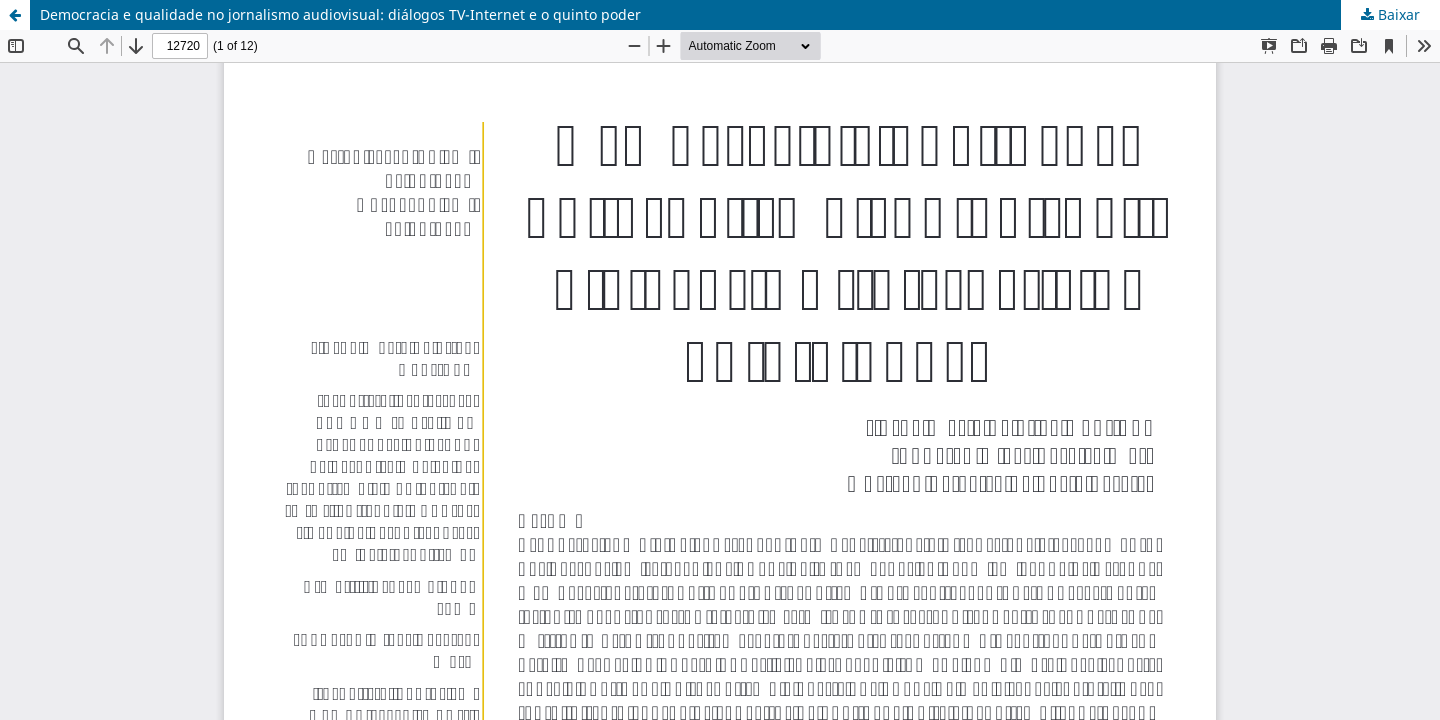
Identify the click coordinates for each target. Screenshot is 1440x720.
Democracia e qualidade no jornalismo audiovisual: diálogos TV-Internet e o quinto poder (340, 14)
